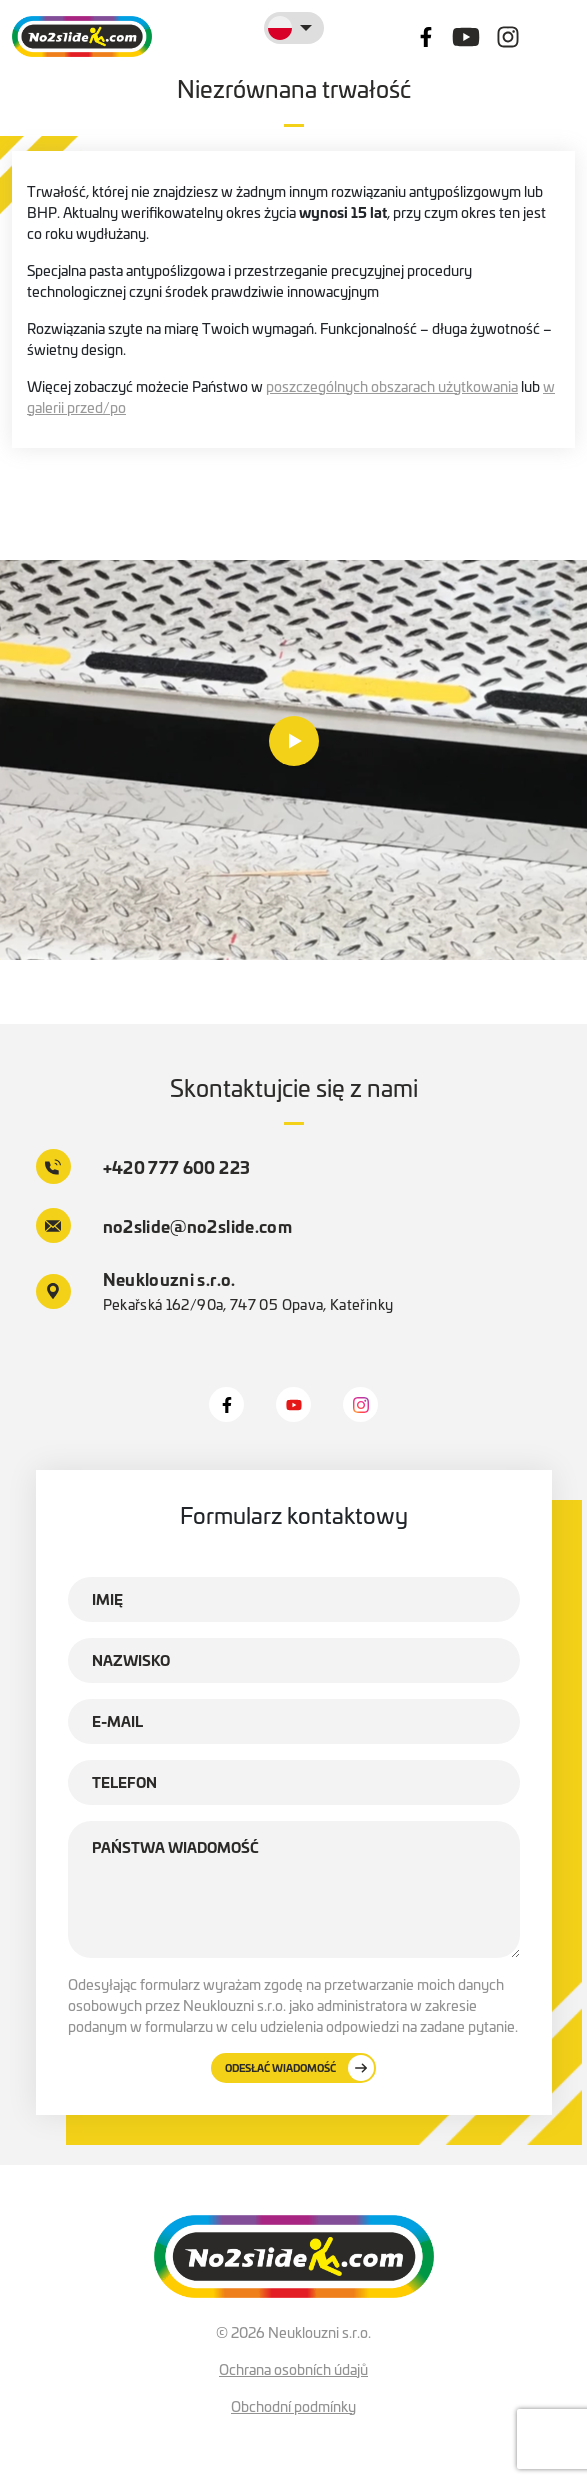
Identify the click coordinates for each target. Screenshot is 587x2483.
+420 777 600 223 (143, 1166)
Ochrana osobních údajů (293, 2369)
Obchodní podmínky (293, 2406)
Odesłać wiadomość (299, 2068)
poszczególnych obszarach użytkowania (392, 386)
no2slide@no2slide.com (164, 1225)
